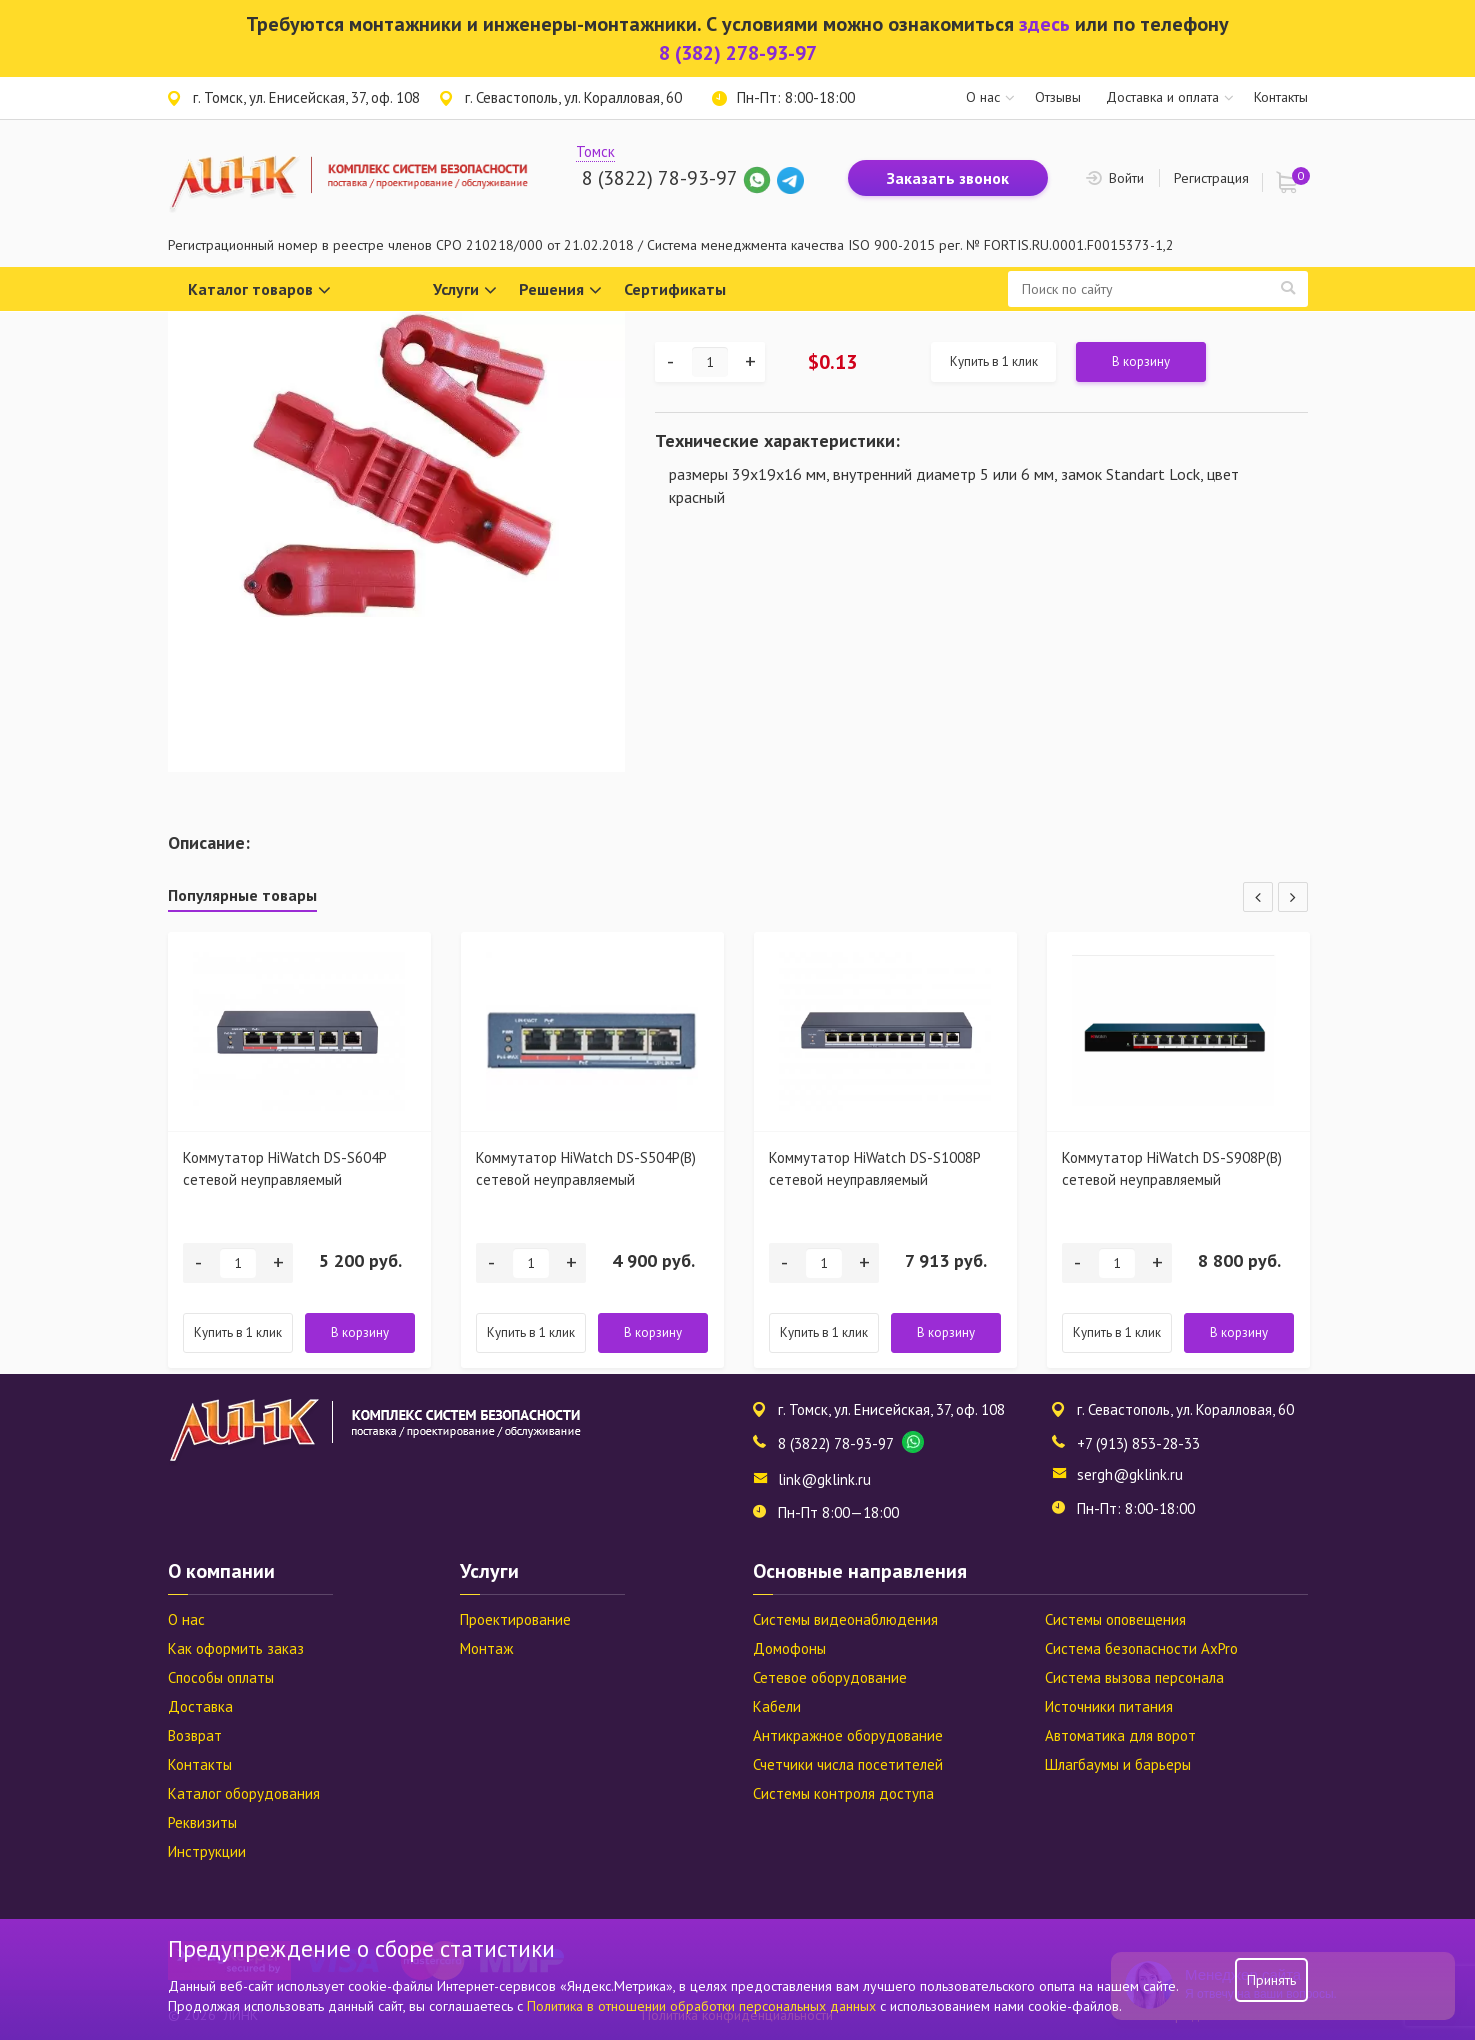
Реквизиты (202, 1822)
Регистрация (1211, 178)
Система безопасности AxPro (1141, 1648)
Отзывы (1058, 97)
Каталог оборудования (244, 1793)
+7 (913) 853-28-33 (1138, 1443)
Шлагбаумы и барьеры (1118, 1764)
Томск (595, 151)
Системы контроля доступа (843, 1793)
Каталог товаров (259, 290)
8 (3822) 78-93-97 (659, 178)
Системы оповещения (1115, 1619)
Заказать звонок (948, 178)
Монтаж (486, 1648)
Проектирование (515, 1619)
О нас (983, 97)
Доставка (200, 1706)
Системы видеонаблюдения (845, 1619)
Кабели (777, 1706)
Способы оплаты (221, 1677)
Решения (560, 290)
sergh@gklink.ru (1130, 1474)
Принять (1271, 1980)
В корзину (1141, 361)
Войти (1126, 178)
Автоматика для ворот (1120, 1735)
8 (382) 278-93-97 (738, 53)
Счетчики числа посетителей (848, 1764)
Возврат (195, 1735)
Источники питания (1109, 1706)
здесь (1044, 24)
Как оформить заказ (236, 1648)
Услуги (465, 290)
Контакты (1281, 97)
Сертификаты (675, 289)
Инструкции (207, 1851)
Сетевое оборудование (830, 1677)
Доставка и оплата (1162, 97)
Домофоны (789, 1648)
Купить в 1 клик (994, 361)
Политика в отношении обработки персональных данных (703, 2006)
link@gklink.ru (824, 1479)
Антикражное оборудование (848, 1735)
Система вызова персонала (1134, 1677)
